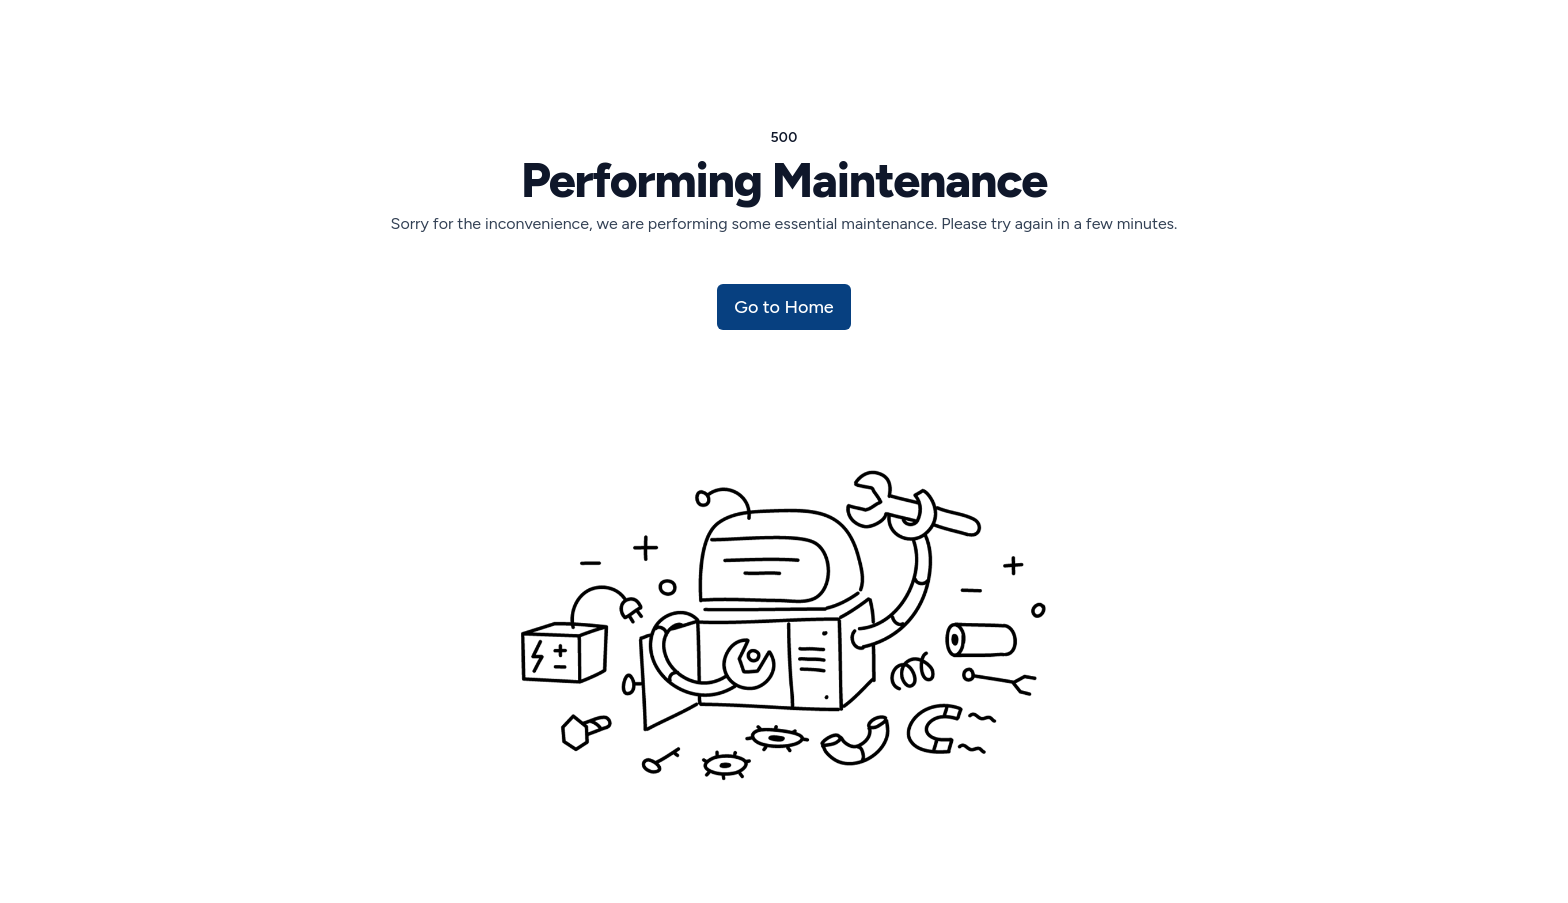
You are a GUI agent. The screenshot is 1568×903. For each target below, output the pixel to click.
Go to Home (783, 307)
